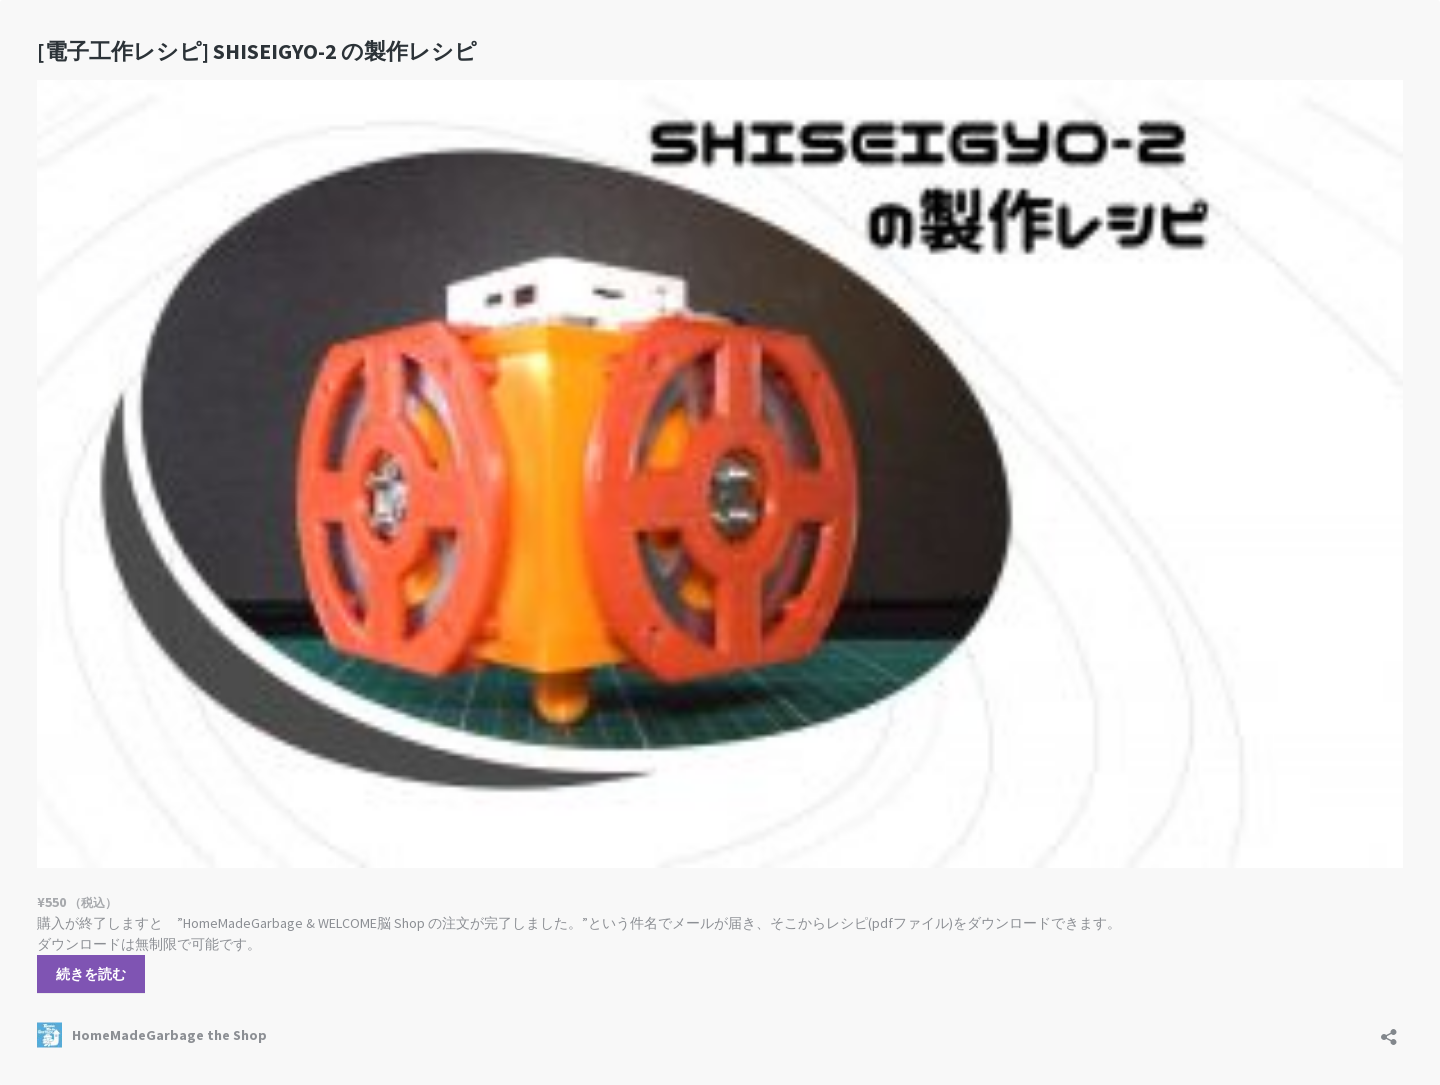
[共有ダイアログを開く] (1389, 1030)
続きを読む (91, 974)
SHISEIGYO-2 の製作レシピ (257, 51)
